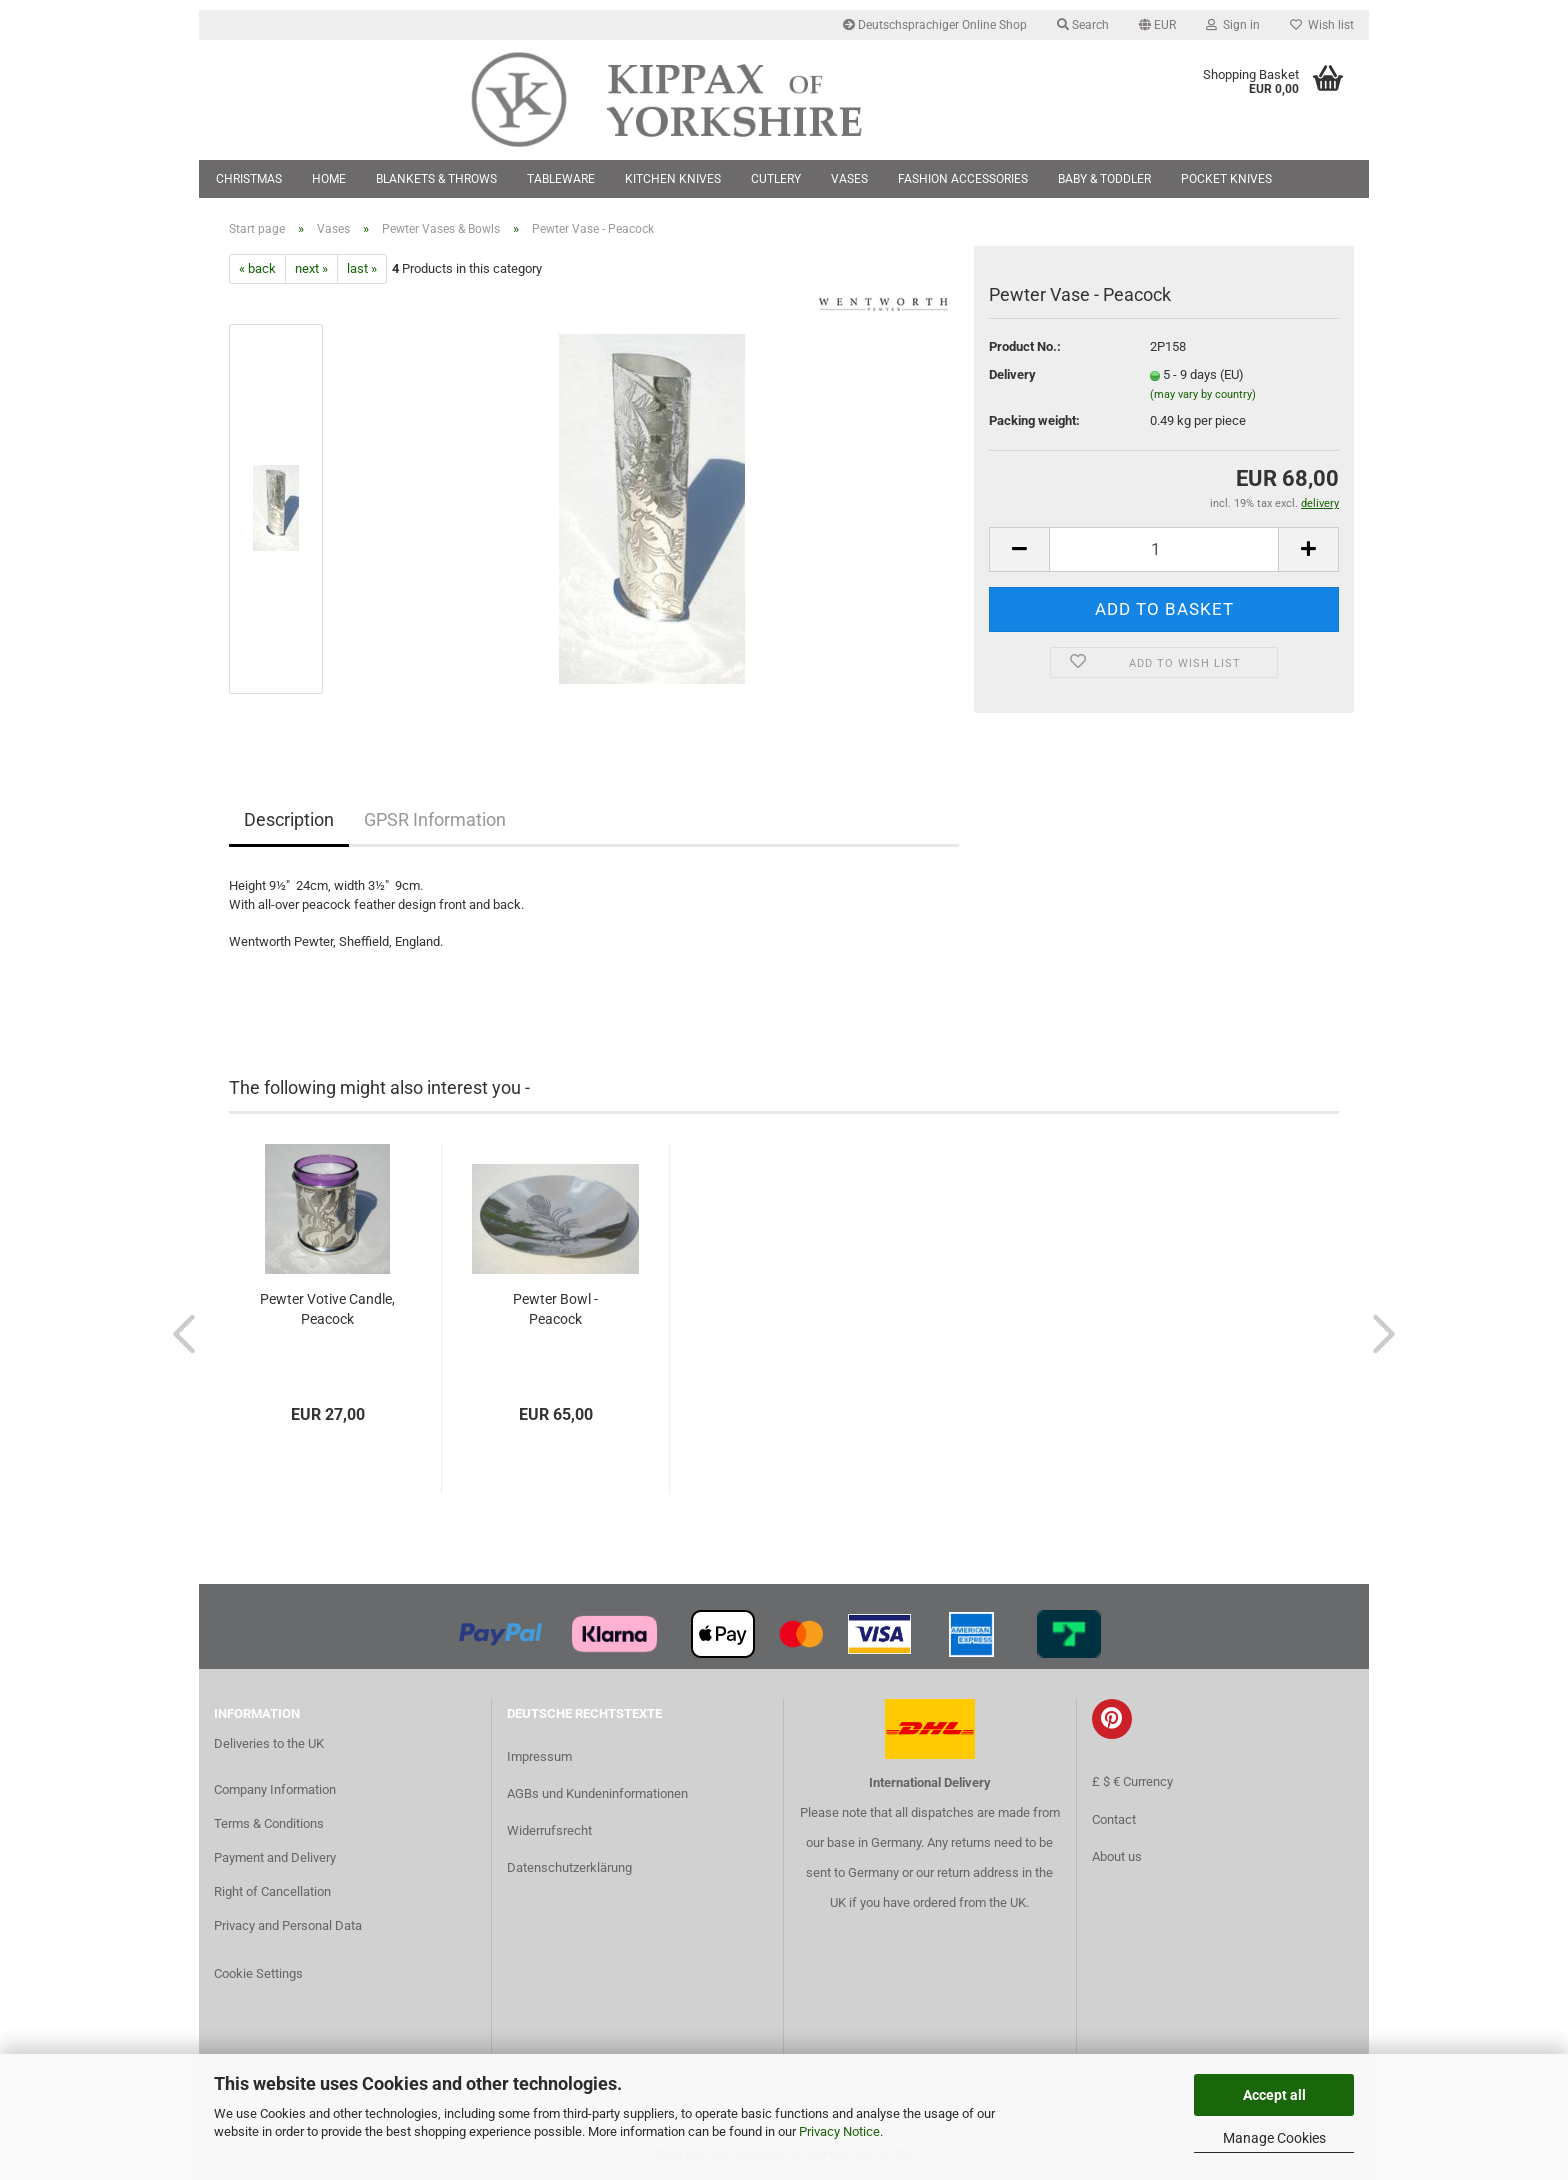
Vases (849, 179)
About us (1117, 1856)
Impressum (539, 1756)
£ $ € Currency (1132, 1781)
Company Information (275, 1789)
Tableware (561, 179)
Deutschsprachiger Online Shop (935, 25)
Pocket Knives (1226, 179)
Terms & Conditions (269, 1823)
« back (257, 268)
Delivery (1012, 374)
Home (329, 179)
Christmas (249, 179)
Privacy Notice (839, 2131)
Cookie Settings (258, 1973)
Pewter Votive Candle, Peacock (327, 1309)
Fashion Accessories (963, 179)
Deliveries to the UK (269, 1743)
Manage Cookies (1274, 2138)
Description (289, 819)
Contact (1114, 1819)
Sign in (1233, 25)
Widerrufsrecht (549, 1830)
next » (311, 268)
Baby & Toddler (1104, 179)
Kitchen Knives (673, 179)
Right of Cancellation (272, 1891)
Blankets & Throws (436, 179)
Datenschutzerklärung (569, 1867)
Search (1083, 25)
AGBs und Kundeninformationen (597, 1793)
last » (362, 268)
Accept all (1274, 2095)
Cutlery (776, 179)
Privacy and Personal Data (288, 1925)
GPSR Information (435, 819)
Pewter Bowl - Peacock (555, 1309)
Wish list (1322, 25)
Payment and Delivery (275, 1857)
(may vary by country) (1203, 394)
